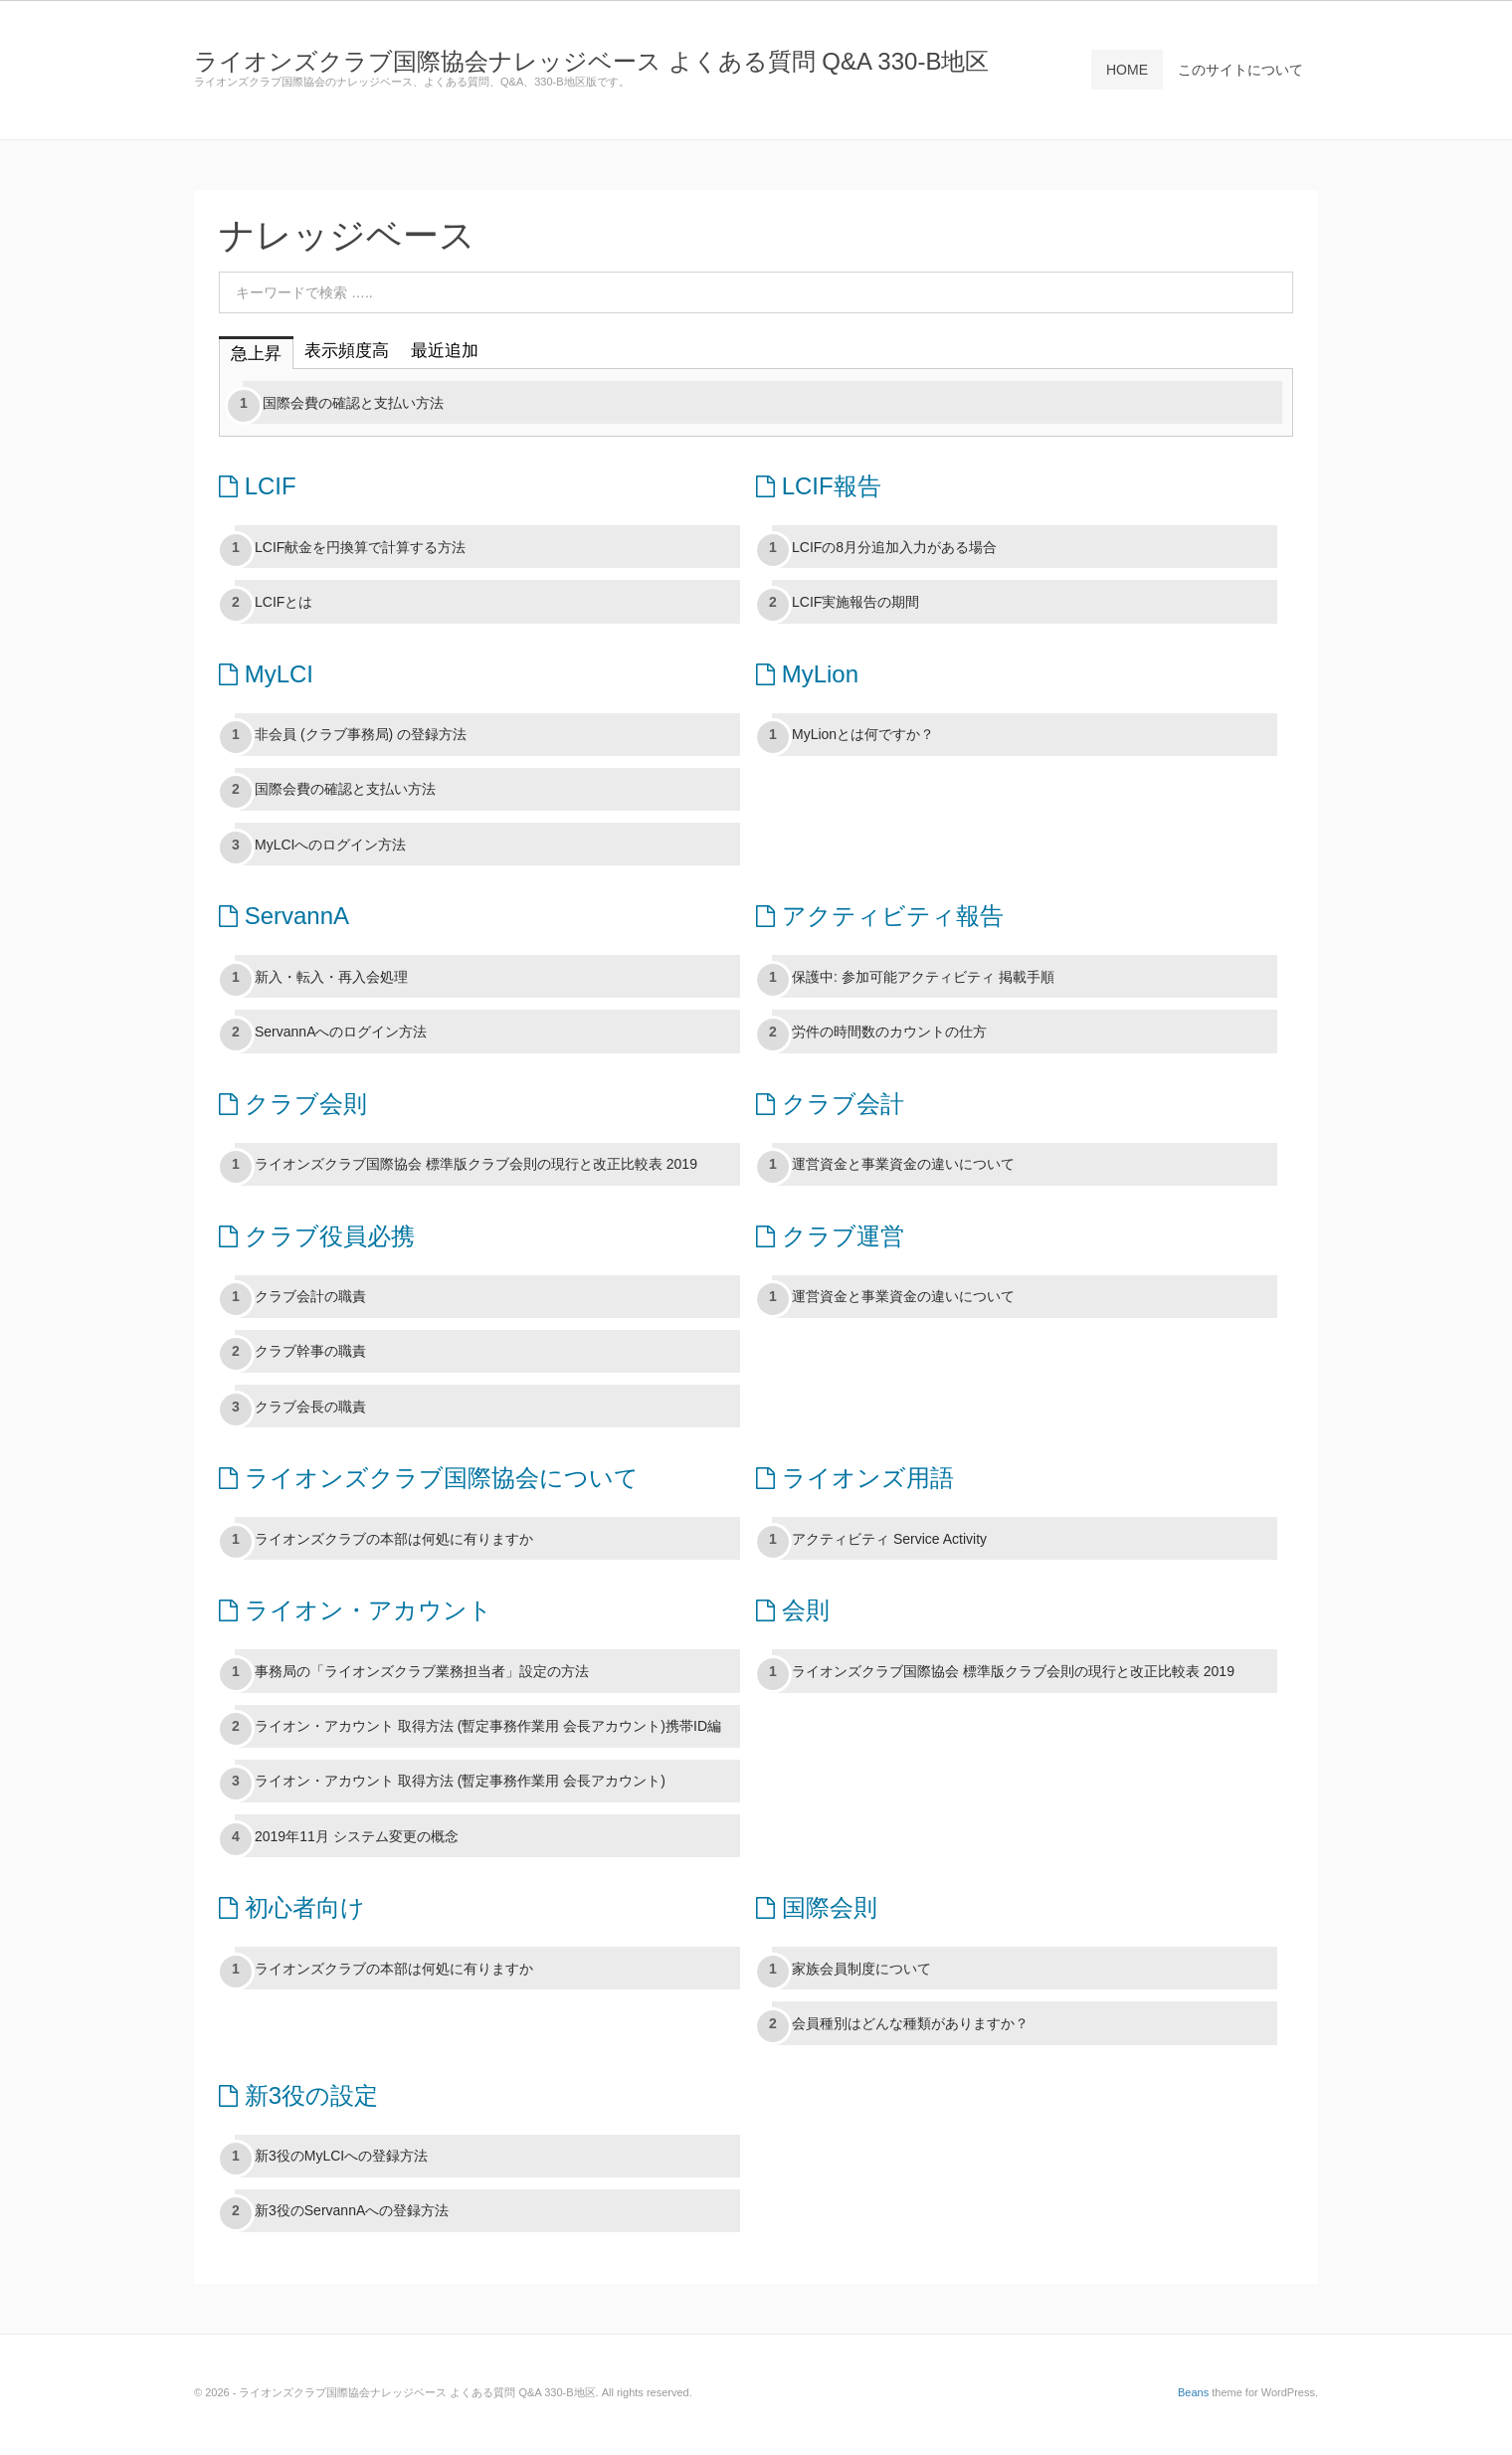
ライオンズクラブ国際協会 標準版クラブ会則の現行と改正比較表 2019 (476, 1164)
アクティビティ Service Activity (889, 1539)
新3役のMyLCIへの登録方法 (341, 2156)
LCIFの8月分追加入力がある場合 (894, 547)
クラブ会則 (293, 1103)
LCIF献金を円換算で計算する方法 (360, 547)
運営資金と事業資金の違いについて (903, 1164)
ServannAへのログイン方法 (341, 1031)
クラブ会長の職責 (310, 1407)
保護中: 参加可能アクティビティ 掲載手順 (923, 977)
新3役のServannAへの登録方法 (352, 2210)
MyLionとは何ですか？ (863, 734)
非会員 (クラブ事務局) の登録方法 (361, 734)
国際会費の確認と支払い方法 (353, 403)
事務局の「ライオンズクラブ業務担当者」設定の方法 (422, 1671)
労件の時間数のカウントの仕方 (889, 1031)
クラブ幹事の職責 (310, 1351)
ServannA (284, 915)
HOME (1127, 70)
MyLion (807, 674)
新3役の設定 (298, 2095)
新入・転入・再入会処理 (331, 977)
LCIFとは (283, 602)
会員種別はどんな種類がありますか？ (910, 2023)
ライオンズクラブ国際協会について (429, 1477)
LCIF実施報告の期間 (855, 602)
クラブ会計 (830, 1103)
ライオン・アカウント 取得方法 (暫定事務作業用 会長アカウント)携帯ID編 (488, 1726)
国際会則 (816, 1907)
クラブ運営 (830, 1236)
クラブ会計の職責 (310, 1296)
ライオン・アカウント (355, 1610)
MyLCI (266, 674)
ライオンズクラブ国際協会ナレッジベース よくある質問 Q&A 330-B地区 (591, 61)
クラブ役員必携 (317, 1236)
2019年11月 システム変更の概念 (357, 1836)
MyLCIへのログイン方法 (330, 844)
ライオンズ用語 (855, 1477)
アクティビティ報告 (880, 915)
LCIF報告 (818, 485)
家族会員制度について (861, 1969)
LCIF (257, 485)
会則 (793, 1610)
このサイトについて (1240, 70)
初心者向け (292, 1907)
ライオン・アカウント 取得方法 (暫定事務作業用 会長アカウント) (460, 1781)
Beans (1193, 2392)
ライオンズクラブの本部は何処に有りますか (394, 1539)
